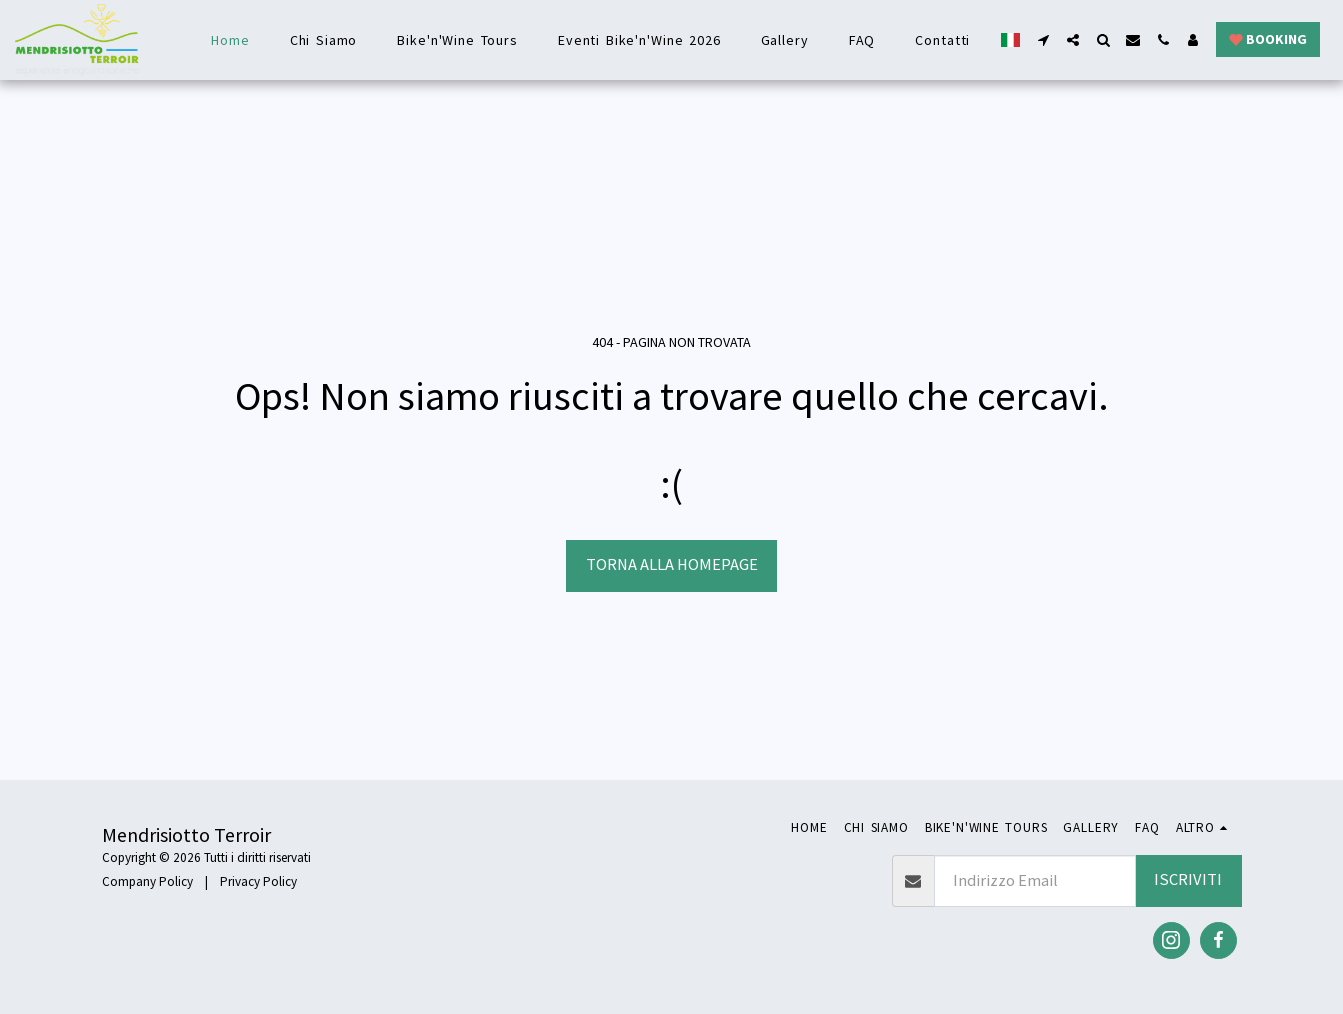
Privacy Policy (258, 881)
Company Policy (147, 881)
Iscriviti (1188, 879)
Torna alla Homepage (672, 564)
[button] (1043, 40)
